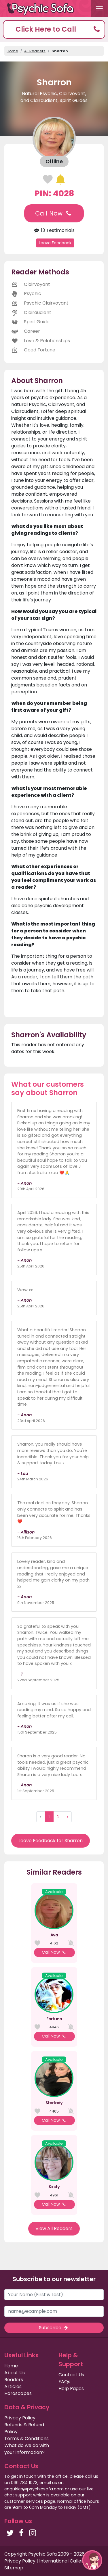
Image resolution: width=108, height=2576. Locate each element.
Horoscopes (18, 2393)
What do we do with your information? (26, 2449)
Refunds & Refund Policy (24, 2428)
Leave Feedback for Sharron (50, 1840)
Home (12, 51)
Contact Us (71, 2374)
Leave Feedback (55, 243)
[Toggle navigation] (99, 8)
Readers (13, 2379)
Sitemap (13, 2568)
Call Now (54, 213)
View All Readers (54, 2228)
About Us (14, 2372)
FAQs (64, 2381)
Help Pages (71, 2388)
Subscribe (54, 2327)
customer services (23, 2501)
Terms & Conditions (26, 2438)
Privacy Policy (19, 2418)
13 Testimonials (54, 230)
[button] (54, 29)
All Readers (35, 51)
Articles (13, 2386)
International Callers (62, 2561)
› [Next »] (67, 1816)
